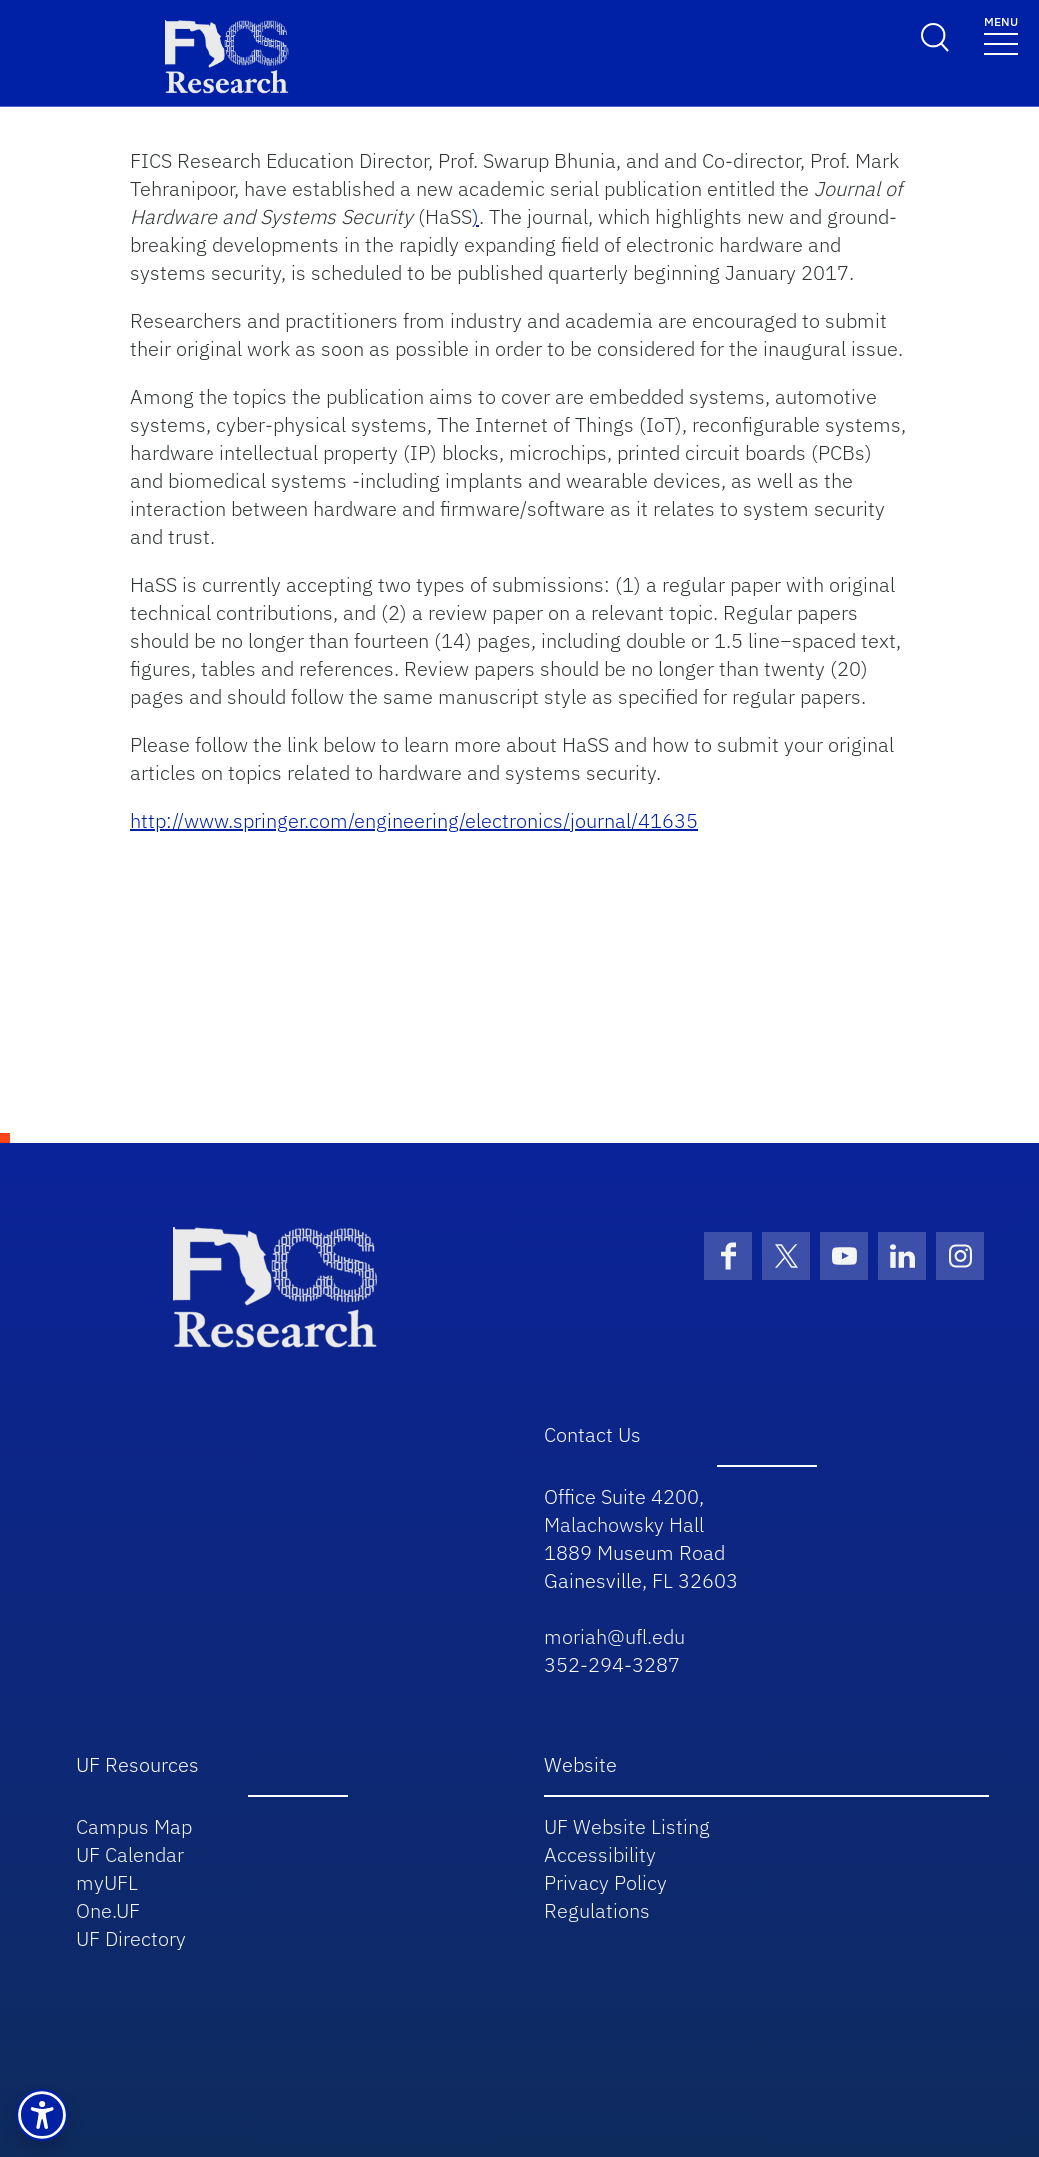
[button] (42, 2115)
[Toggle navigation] (1001, 34)
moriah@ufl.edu (614, 1636)
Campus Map (134, 1826)
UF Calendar (130, 1854)
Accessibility (600, 1854)
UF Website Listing (627, 1826)
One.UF (108, 1910)
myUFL (107, 1882)
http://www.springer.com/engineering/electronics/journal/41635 (414, 820)
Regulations (597, 1910)
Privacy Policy (605, 1882)
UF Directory (131, 1938)
